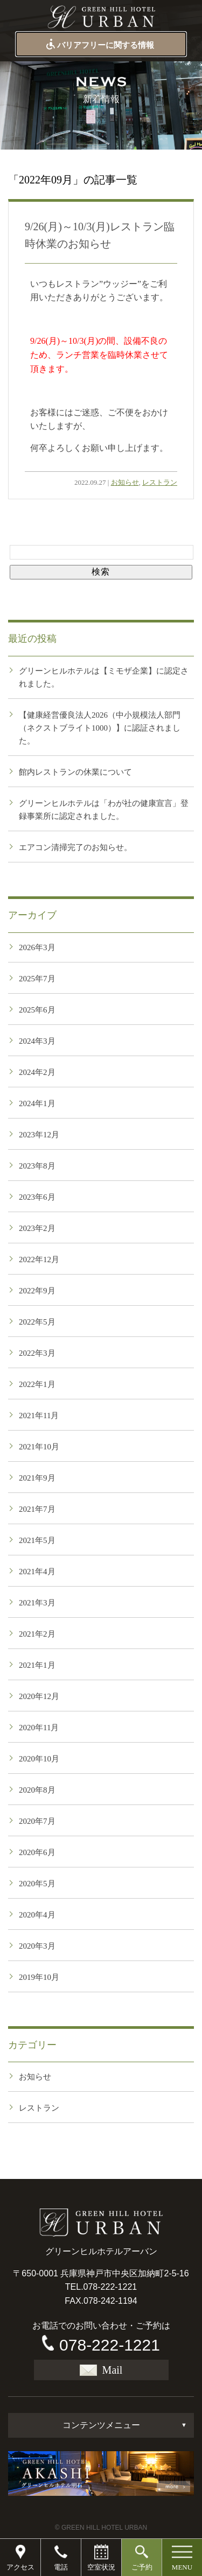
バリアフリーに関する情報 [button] (99, 44)
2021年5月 (37, 1540)
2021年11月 (39, 1415)
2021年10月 (39, 1446)
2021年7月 (37, 1509)
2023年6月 (37, 1197)
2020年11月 (39, 1727)
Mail (101, 2370)
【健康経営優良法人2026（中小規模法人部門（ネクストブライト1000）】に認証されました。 (99, 728)
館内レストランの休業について (75, 772)
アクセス (20, 2567)
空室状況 (101, 2567)
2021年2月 (37, 1634)
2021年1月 (37, 1665)
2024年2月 (37, 1072)
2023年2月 (37, 1228)
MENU (182, 2567)
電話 (61, 2567)
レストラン (159, 482)
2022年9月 (37, 1290)
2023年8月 (37, 1166)
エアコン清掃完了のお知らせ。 (75, 847)
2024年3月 (37, 1041)
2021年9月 (37, 1478)
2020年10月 (39, 1758)
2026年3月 (37, 947)
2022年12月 (39, 1259)
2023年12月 (39, 1134)
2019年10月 (39, 1977)
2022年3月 (37, 1353)
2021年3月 (37, 1602)
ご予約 (141, 2567)
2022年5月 (37, 1322)
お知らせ (125, 482)
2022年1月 (37, 1384)
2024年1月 (37, 1103)
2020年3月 (37, 1946)
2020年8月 (37, 1790)
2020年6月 (37, 1852)
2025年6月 (37, 1010)
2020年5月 (37, 1883)
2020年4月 (37, 1914)
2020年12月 (39, 1696)
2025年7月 (37, 978)
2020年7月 (37, 1821)
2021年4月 (37, 1571)
